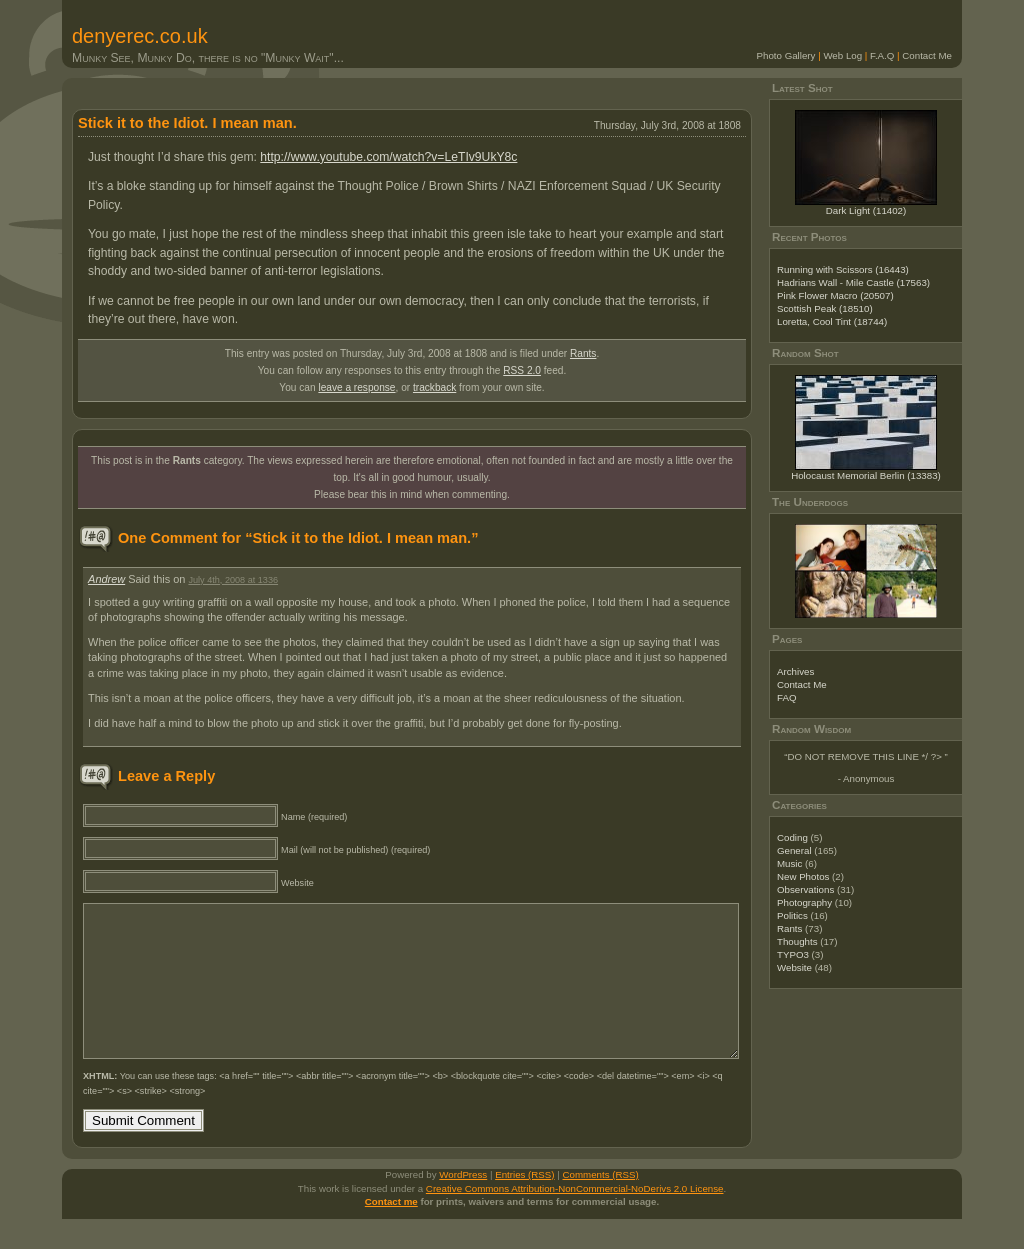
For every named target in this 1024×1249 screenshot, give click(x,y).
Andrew (106, 579)
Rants (583, 353)
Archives (795, 671)
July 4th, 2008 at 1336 (233, 580)
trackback (434, 387)
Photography (804, 902)
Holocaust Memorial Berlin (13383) (866, 475)
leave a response (356, 387)
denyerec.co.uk (140, 36)
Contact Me (927, 55)
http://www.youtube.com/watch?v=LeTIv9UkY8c (388, 157)
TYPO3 (793, 954)
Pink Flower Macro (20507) (835, 295)
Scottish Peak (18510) (825, 308)
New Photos (803, 876)
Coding (792, 837)
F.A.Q (882, 55)
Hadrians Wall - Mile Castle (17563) (853, 282)
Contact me (391, 1231)
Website (794, 967)
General (794, 850)
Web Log (842, 55)
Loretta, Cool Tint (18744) (832, 321)
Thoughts (797, 941)
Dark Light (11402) (866, 210)
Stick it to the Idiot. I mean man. (187, 123)
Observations (805, 889)
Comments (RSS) (601, 1204)
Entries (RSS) (524, 1204)
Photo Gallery (786, 55)
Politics (792, 915)
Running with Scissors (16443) (843, 269)
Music (789, 863)
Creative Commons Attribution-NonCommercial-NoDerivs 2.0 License (575, 1218)
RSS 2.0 (522, 370)
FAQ (786, 697)
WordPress (463, 1204)
